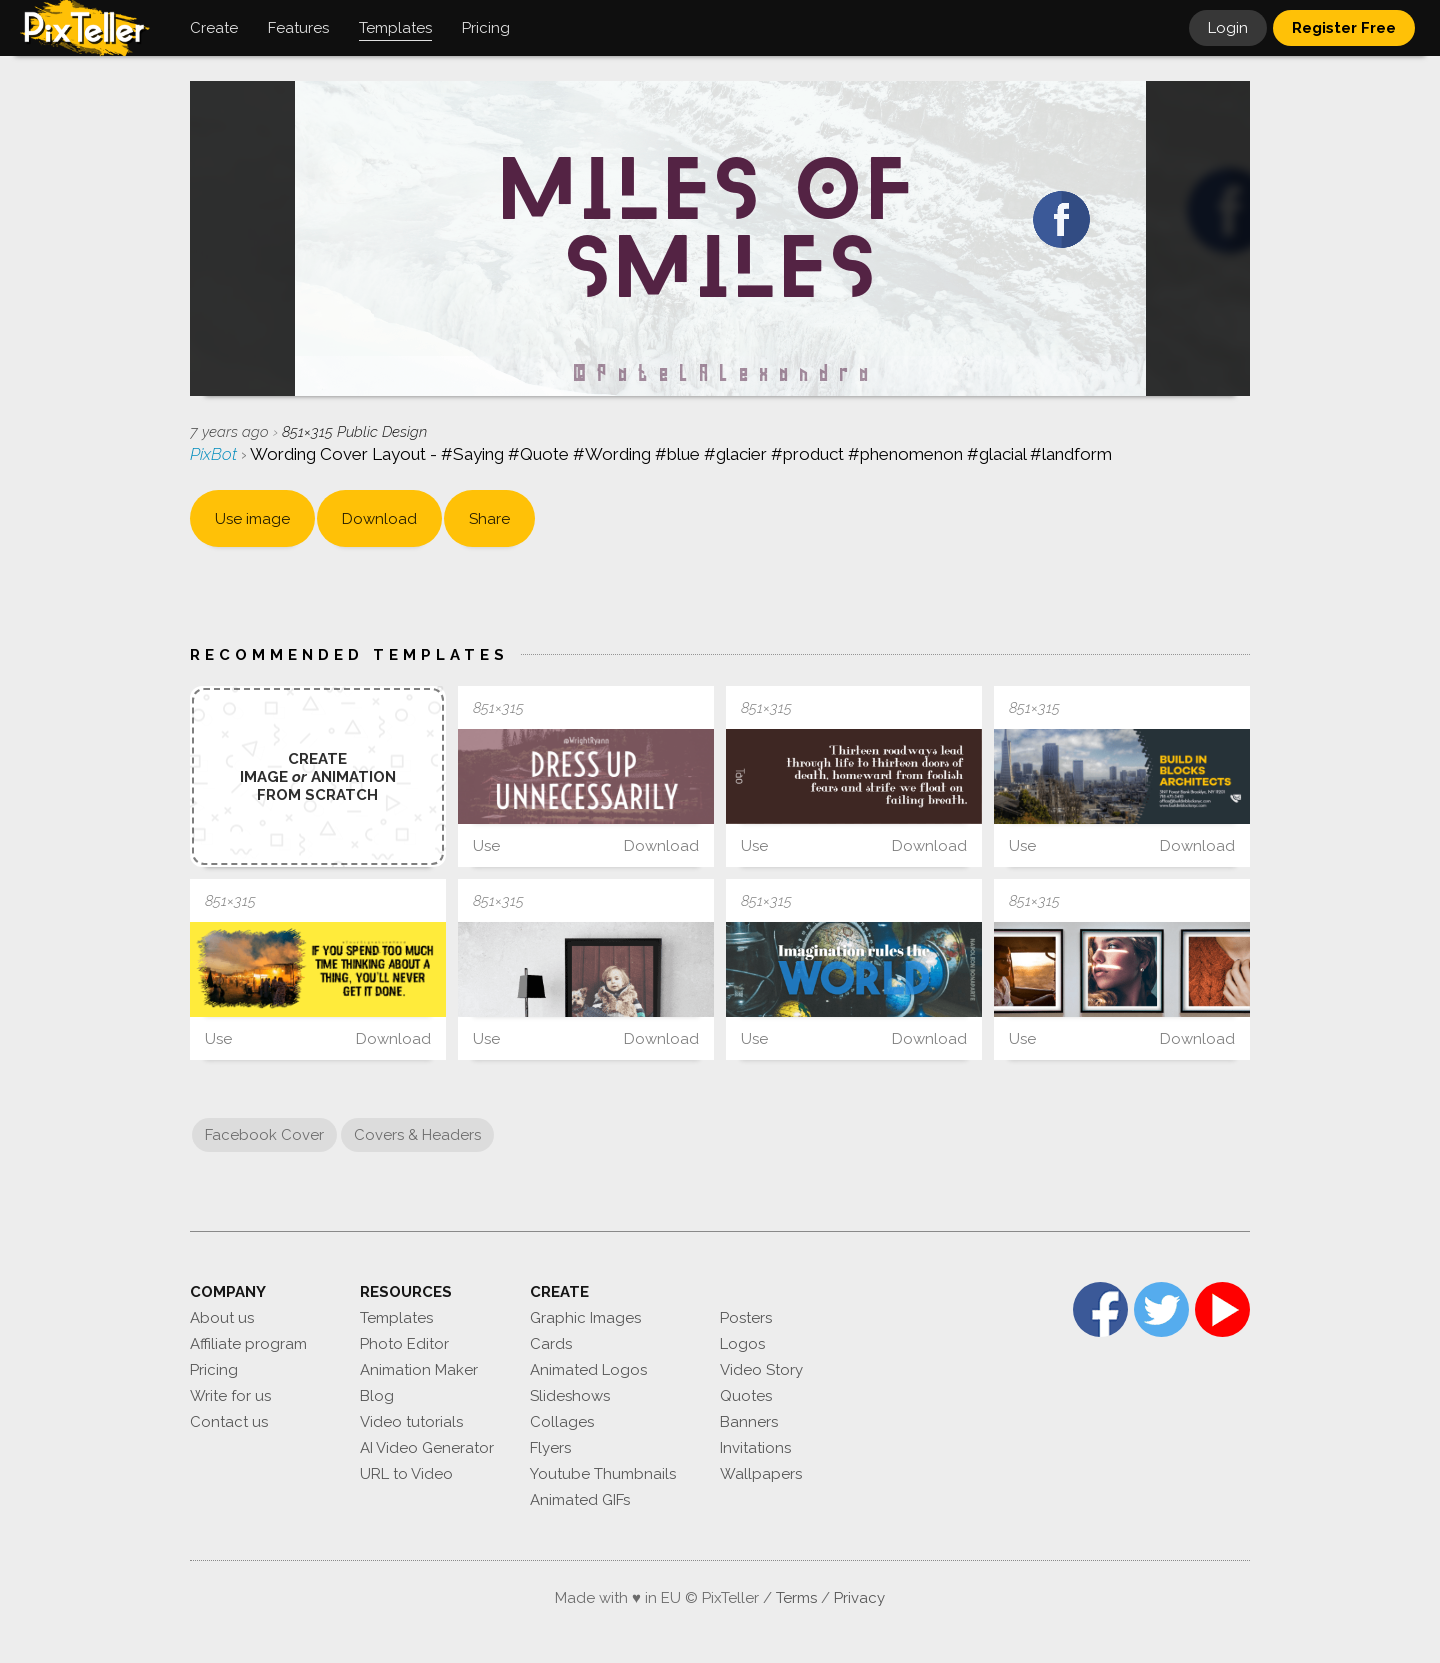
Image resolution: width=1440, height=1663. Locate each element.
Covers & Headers (417, 1135)
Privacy (859, 1598)
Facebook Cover (264, 1135)
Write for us (230, 1396)
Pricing (214, 1370)
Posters (746, 1318)
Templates (396, 1318)
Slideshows (570, 1396)
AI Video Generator (427, 1448)
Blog (377, 1396)
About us (222, 1318)
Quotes (746, 1396)
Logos (742, 1344)
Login (1228, 28)
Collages (562, 1422)
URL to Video (406, 1474)
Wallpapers (761, 1474)
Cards (551, 1344)
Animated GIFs (580, 1500)
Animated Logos (588, 1370)
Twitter (1161, 1309)
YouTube (1222, 1309)
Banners (749, 1422)
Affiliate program (248, 1344)
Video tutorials (411, 1422)
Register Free (1344, 28)
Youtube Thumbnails (603, 1474)
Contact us (229, 1422)
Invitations (755, 1448)
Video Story (761, 1370)
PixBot (215, 454)
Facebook (1100, 1309)
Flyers (550, 1448)
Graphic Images (585, 1318)
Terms (796, 1598)
